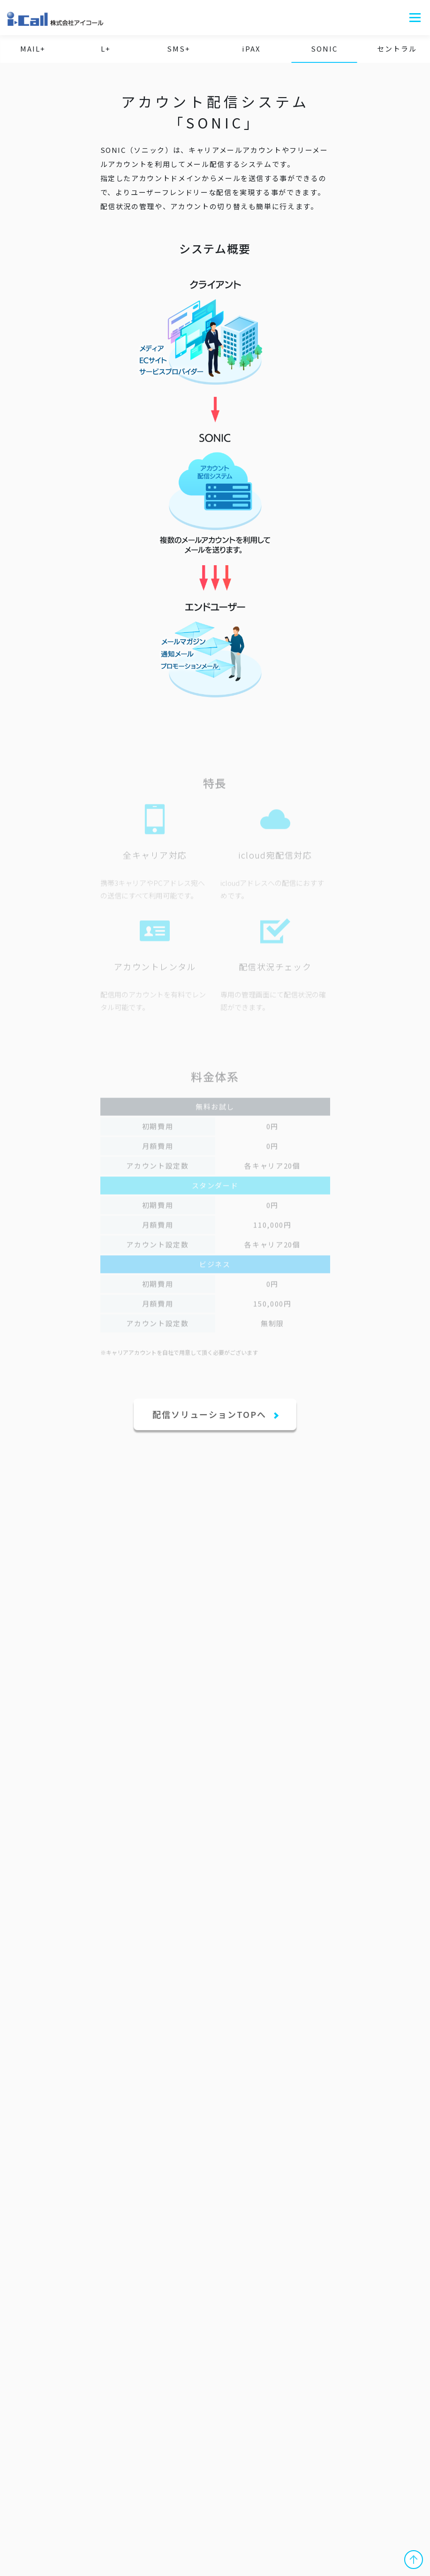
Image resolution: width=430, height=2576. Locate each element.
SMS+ (178, 48)
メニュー (415, 18)
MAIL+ (33, 48)
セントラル (397, 48)
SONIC (324, 48)
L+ (106, 48)
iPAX (251, 48)
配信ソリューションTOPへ (210, 1414)
